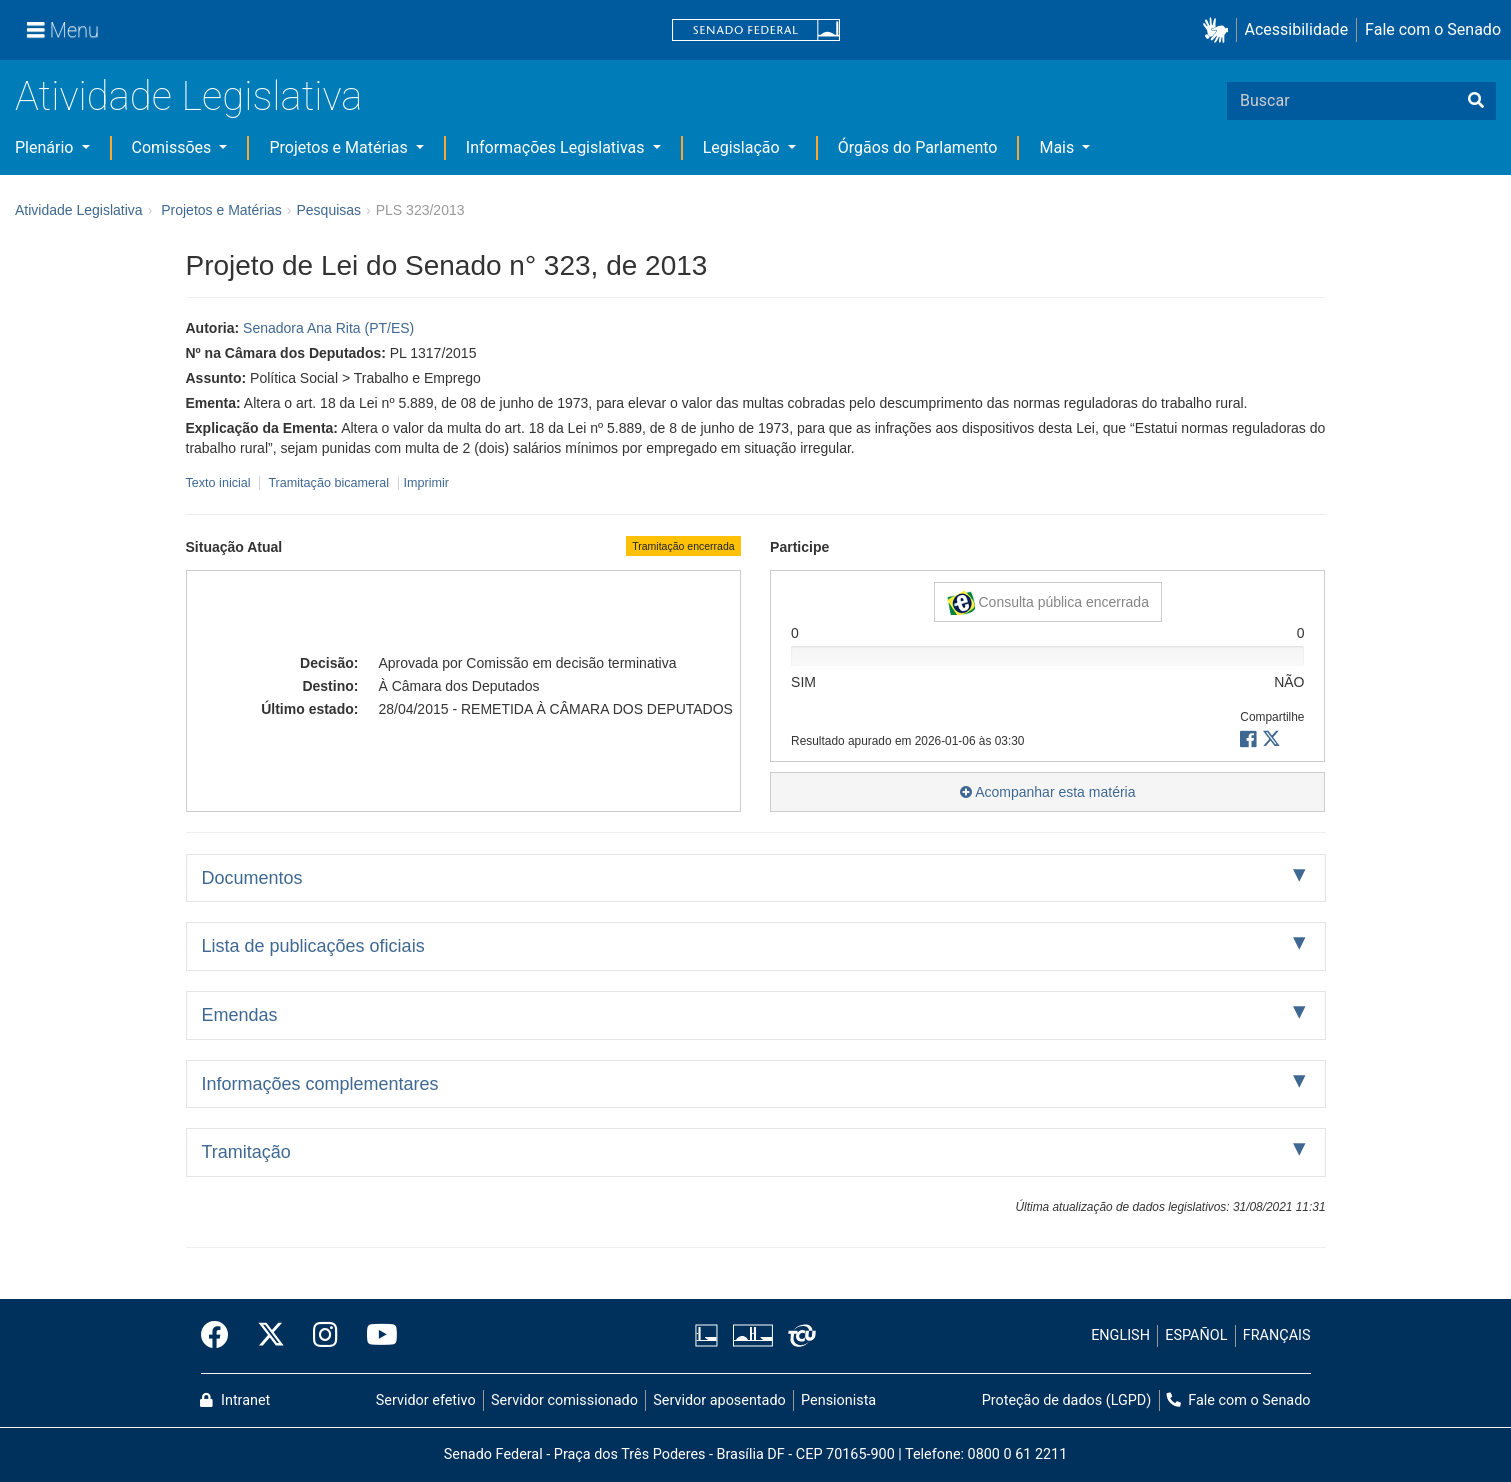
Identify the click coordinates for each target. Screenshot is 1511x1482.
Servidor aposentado (719, 1400)
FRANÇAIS (1277, 1335)
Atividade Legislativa (188, 96)
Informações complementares (320, 1084)
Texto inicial (220, 483)
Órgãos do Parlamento (918, 147)
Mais (1058, 147)
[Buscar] (1476, 101)
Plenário (46, 147)
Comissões (174, 147)
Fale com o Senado (1433, 29)
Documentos (252, 878)
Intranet (235, 1400)
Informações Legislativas (557, 147)
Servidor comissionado (564, 1400)
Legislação (743, 147)
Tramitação (246, 1152)
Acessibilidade (1297, 29)
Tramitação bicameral (328, 483)
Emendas (240, 1015)
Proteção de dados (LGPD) (1067, 1400)
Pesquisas (328, 210)
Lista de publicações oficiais (313, 946)
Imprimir (426, 483)
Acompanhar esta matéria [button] (1047, 792)
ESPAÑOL (1196, 1335)
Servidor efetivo (426, 1400)
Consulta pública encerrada (1048, 603)
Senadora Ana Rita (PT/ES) (328, 328)
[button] (1219, 30)
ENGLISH (1120, 1335)
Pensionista (838, 1400)
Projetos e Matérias (340, 147)
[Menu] (63, 30)
